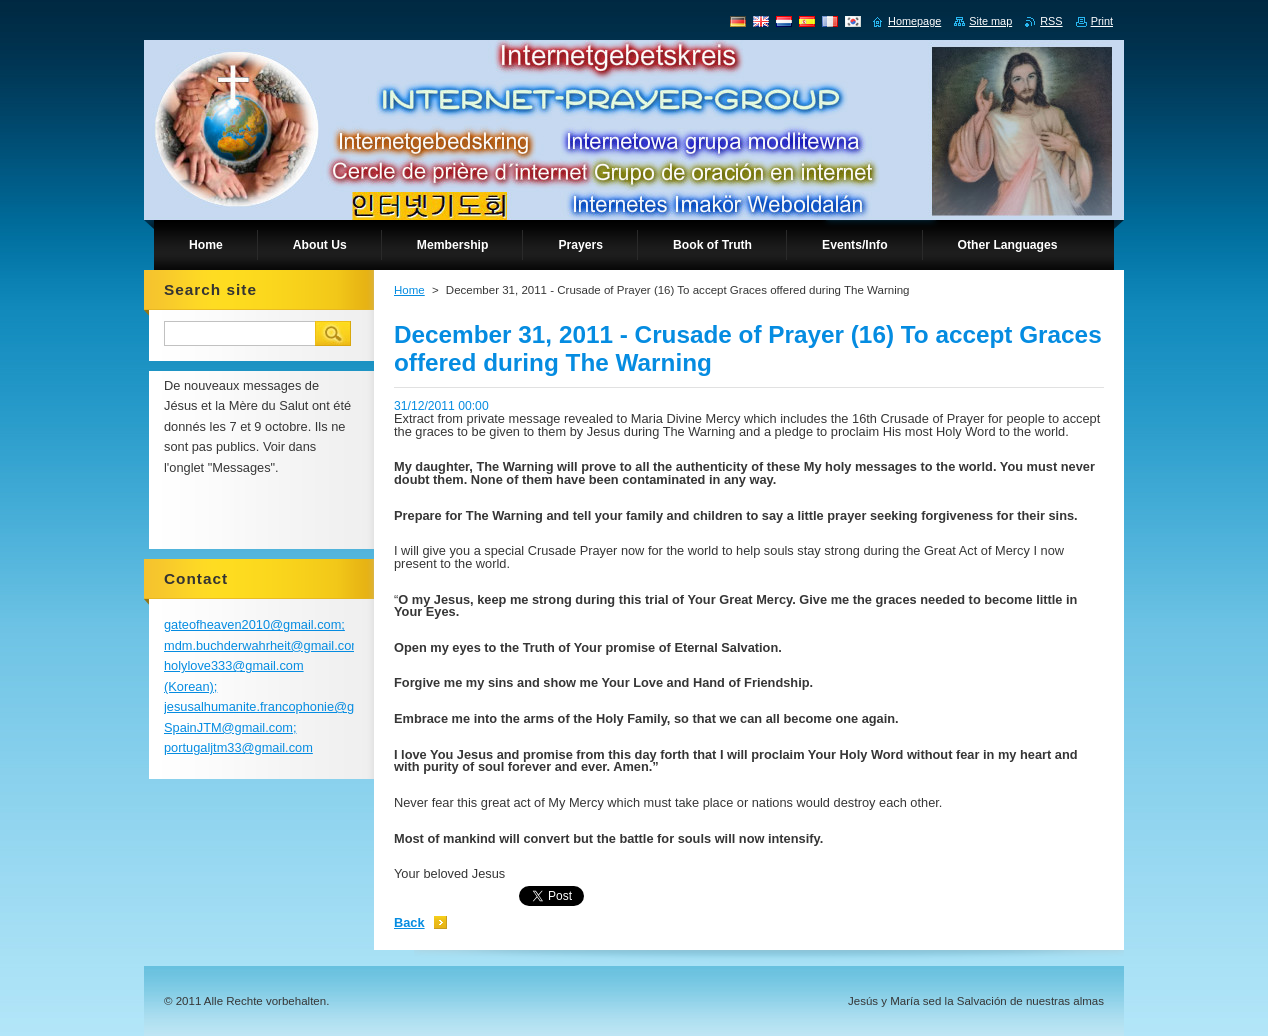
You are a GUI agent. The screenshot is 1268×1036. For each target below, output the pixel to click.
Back (409, 922)
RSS (1051, 21)
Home (409, 290)
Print (1102, 21)
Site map (990, 21)
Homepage (914, 21)
